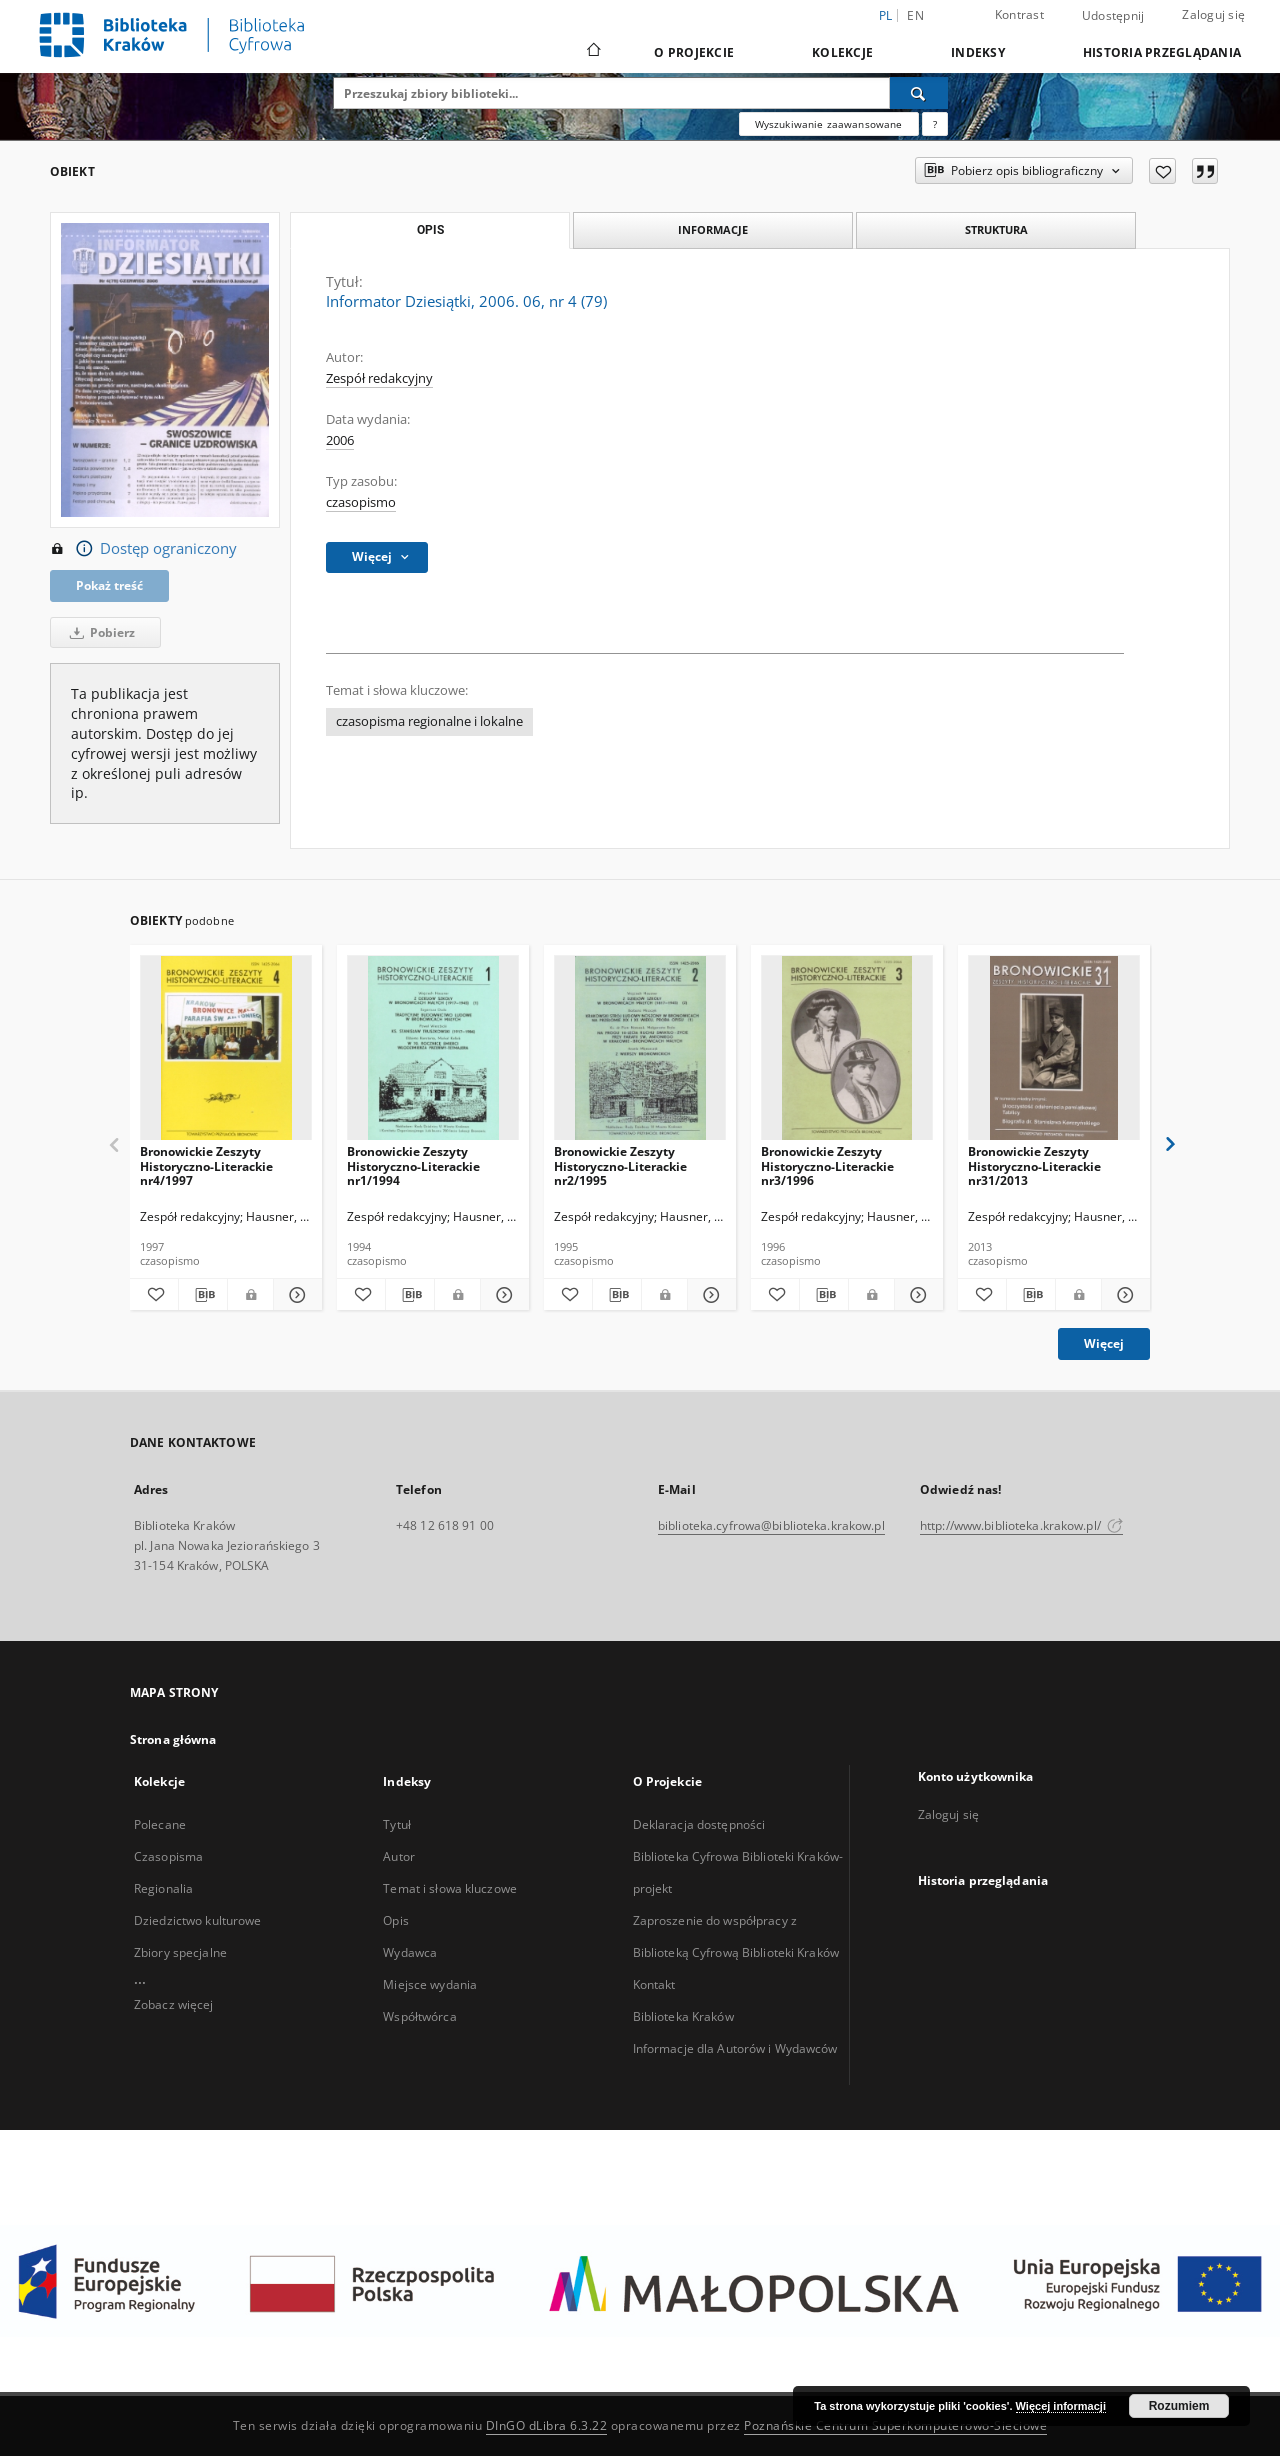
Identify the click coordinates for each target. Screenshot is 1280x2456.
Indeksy (978, 52)
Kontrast (1019, 14)
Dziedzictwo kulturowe (198, 1920)
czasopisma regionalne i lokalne (429, 721)
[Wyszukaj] (919, 93)
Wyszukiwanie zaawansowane (829, 124)
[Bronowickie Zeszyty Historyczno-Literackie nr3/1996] (847, 1048)
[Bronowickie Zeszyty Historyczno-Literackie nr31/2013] (1054, 1048)
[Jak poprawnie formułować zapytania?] (935, 124)
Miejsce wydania (430, 1984)
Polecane (160, 1824)
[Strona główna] (592, 52)
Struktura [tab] (996, 229)
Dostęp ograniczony (143, 549)
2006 (340, 440)
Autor (399, 1856)
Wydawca (410, 1952)
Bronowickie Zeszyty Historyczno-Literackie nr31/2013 (1034, 1165)
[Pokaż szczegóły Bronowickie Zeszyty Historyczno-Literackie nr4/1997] (295, 1295)
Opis (395, 1920)
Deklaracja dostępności (699, 1824)
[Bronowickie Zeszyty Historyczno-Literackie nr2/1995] (640, 1048)
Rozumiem (1179, 2406)
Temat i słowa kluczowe (450, 1888)
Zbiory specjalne (180, 1952)
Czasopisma (168, 1856)
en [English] (915, 15)
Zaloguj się (1213, 14)
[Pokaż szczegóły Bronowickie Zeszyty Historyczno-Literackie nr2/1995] (709, 1295)
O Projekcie (694, 52)
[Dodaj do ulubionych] (1162, 171)
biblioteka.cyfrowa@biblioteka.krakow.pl (771, 1525)
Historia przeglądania (1162, 52)
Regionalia (163, 1888)
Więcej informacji (1061, 2406)
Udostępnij (1113, 16)
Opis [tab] (430, 230)
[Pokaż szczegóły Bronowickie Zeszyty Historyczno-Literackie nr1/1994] (502, 1295)
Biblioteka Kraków (683, 2016)
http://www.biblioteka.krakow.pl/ (1021, 1525)
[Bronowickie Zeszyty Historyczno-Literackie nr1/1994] (433, 1048)
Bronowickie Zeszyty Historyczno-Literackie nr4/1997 (206, 1165)
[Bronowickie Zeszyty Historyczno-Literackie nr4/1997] (226, 1048)
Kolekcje (842, 52)
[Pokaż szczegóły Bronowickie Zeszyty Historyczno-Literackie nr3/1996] (916, 1295)
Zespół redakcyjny (379, 378)
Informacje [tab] (713, 229)
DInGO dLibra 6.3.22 (547, 2425)
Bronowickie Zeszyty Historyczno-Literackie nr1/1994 (413, 1165)
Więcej (1104, 1343)
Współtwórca (419, 2016)
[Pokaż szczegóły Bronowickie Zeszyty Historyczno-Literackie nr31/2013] (1123, 1295)
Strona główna (173, 1739)
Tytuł (397, 1824)
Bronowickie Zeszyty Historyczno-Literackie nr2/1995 (620, 1165)
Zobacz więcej (174, 2004)
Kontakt (654, 1984)
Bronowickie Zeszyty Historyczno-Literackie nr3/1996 (827, 1165)
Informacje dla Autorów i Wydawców (735, 2048)
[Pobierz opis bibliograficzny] (203, 1295)
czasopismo (361, 502)
